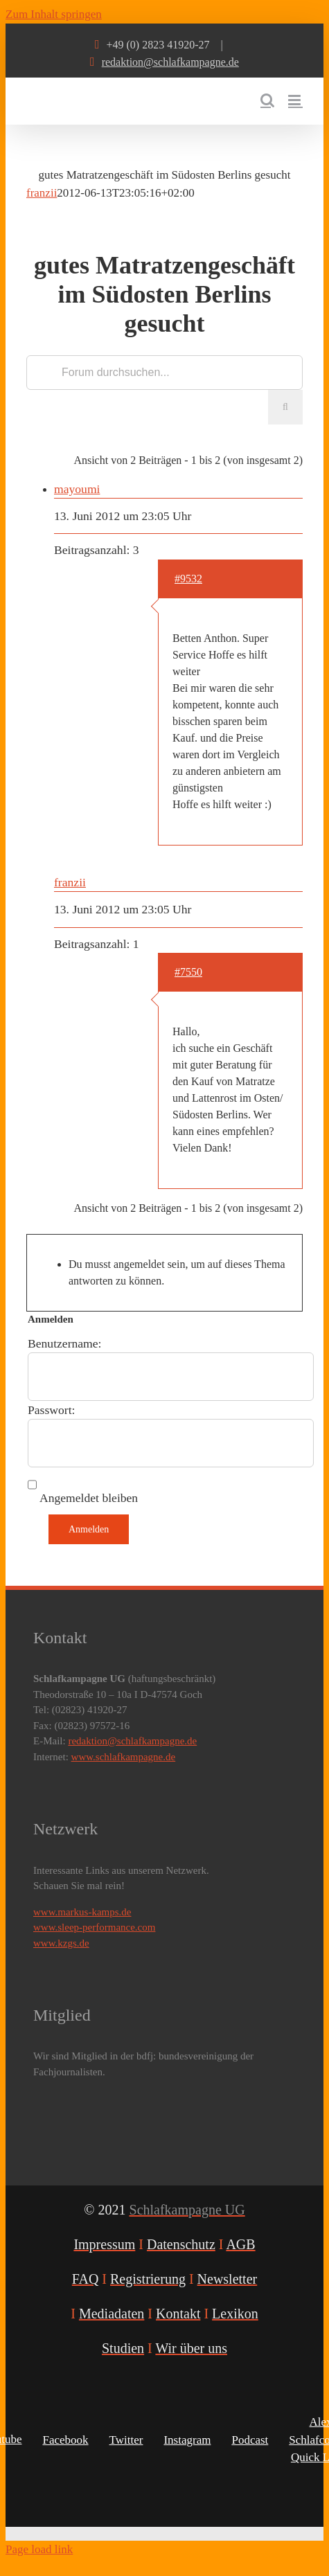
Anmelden (89, 1529)
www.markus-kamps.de (82, 1911)
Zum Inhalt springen (54, 14)
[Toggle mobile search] (267, 100)
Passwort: (51, 1410)
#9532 (188, 578)
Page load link (39, 2549)
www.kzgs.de (61, 1943)
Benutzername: (65, 1343)
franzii (41, 192)
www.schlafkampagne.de (123, 1756)
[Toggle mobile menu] (295, 100)
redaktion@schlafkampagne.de (170, 62)
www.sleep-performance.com (94, 1927)
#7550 (188, 972)
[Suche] (285, 407)
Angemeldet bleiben (88, 1498)
